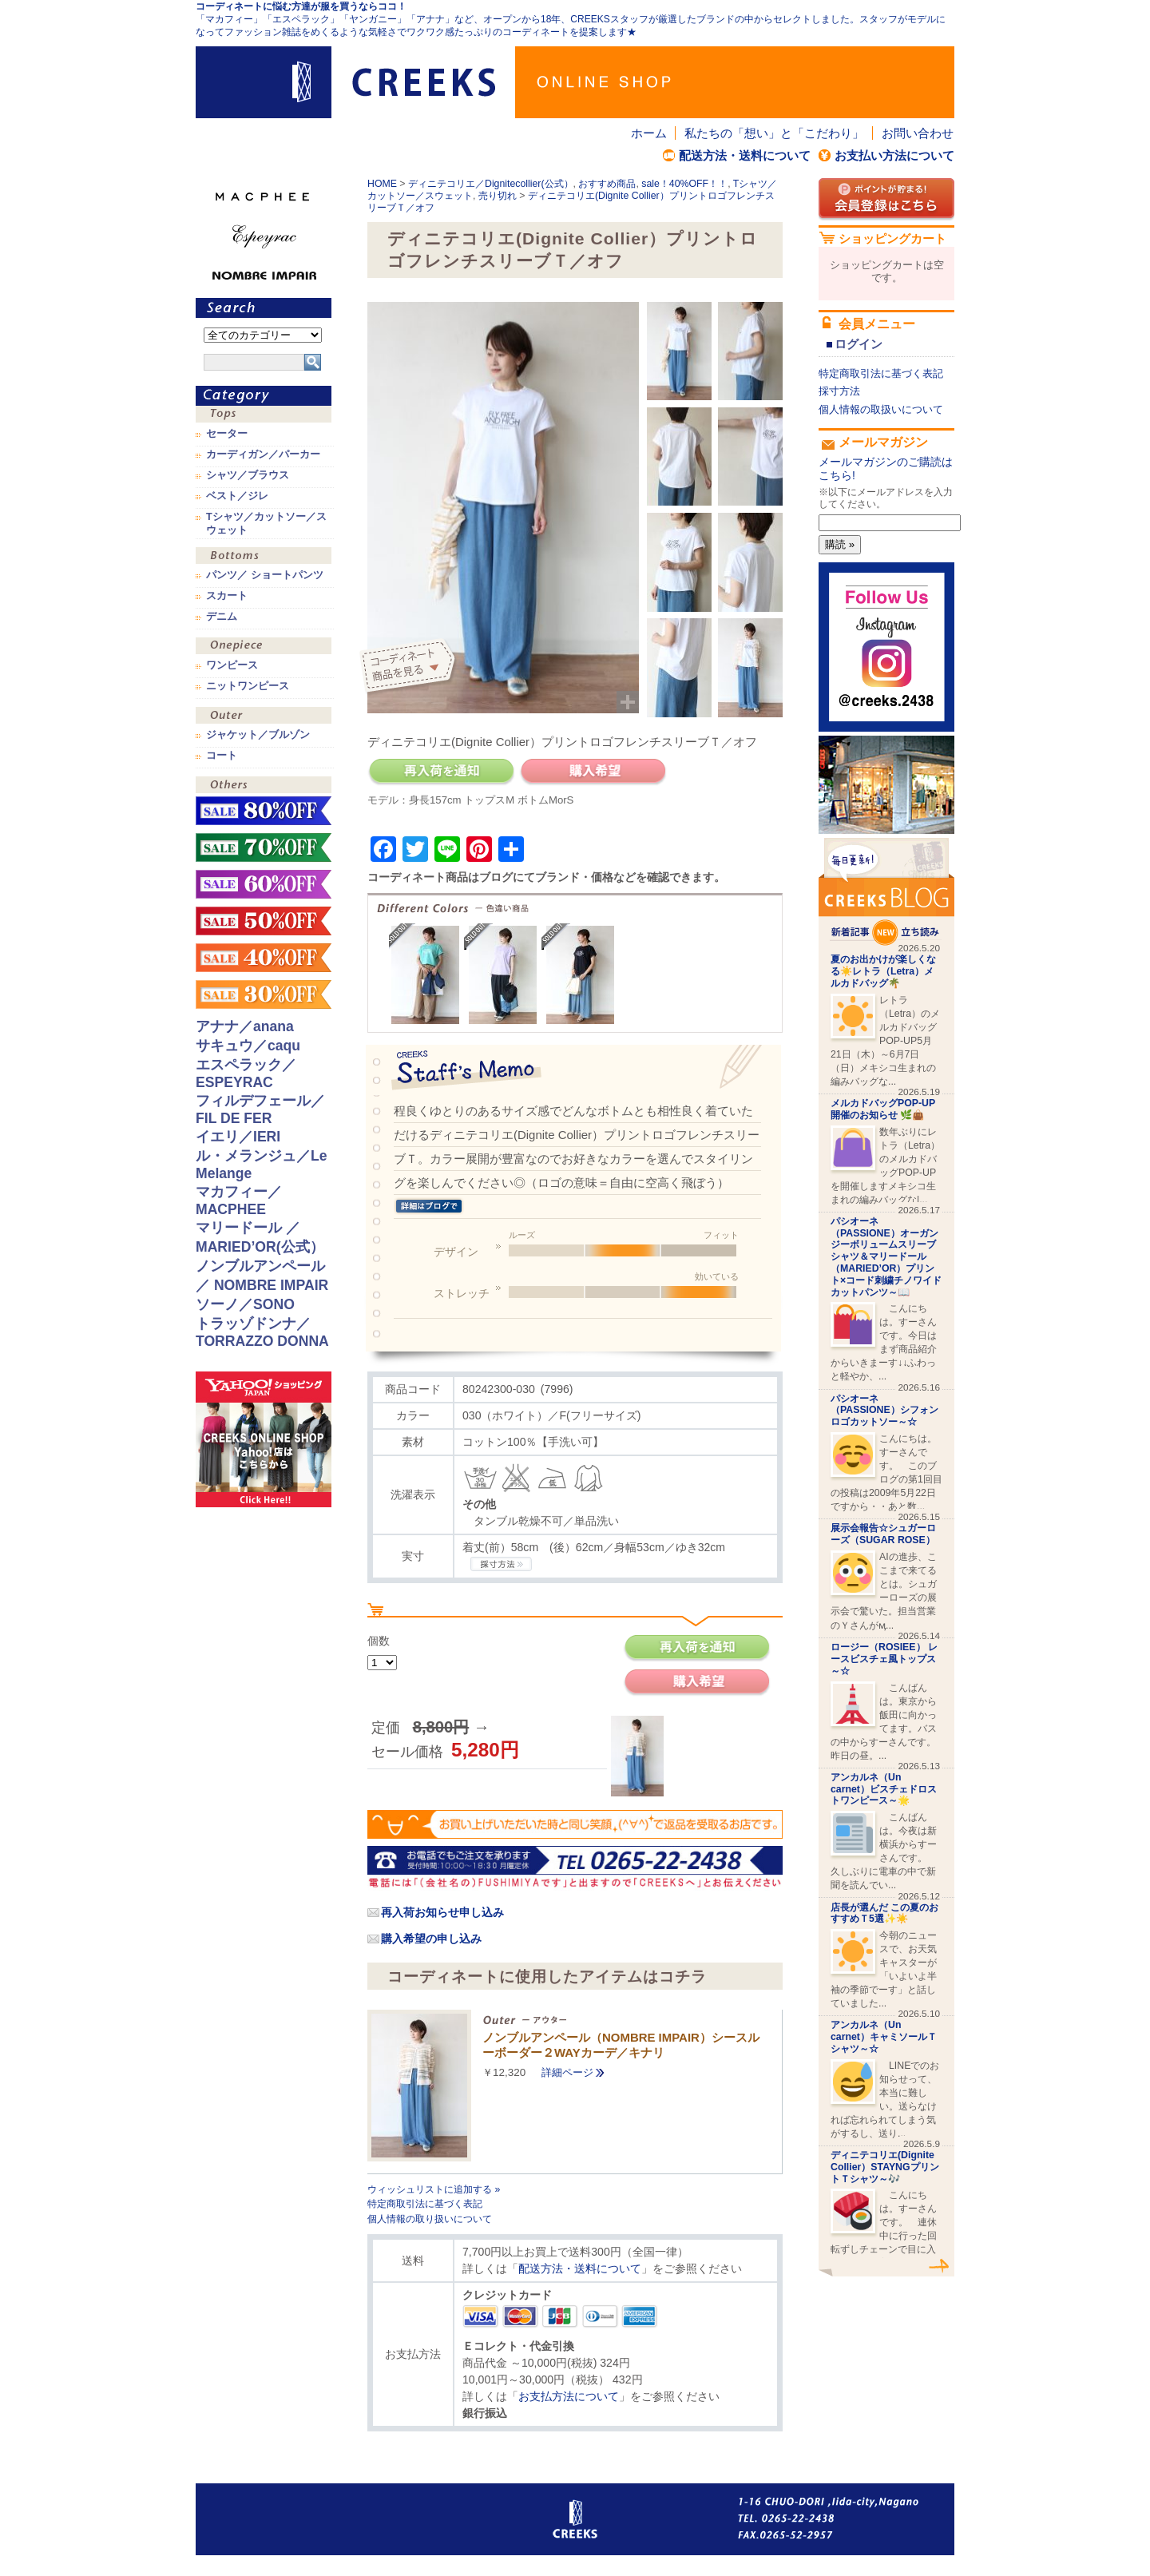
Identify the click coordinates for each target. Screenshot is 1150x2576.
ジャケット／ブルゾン (258, 734)
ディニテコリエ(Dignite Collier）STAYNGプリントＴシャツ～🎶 (885, 2167)
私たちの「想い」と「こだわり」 (774, 133)
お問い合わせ (918, 133)
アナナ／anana (245, 1026)
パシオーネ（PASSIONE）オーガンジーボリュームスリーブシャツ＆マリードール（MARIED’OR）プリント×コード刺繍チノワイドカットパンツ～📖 (886, 1257)
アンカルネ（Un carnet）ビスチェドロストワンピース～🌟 (884, 1789)
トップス (263, 416)
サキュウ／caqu (248, 1046)
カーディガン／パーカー (263, 454)
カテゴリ (263, 396)
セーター (227, 433)
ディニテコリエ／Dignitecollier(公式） (490, 183)
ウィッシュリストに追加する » (433, 2189)
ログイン (858, 344)
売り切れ (497, 195)
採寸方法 (839, 391)
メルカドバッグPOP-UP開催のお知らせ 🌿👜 (883, 1109)
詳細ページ (567, 2072)
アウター (263, 717)
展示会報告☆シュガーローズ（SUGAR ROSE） (883, 1534)
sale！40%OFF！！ (684, 183)
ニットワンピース (247, 686)
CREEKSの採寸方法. (501, 1564)
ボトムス (263, 557)
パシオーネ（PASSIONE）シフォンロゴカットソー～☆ (884, 1410)
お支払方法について (568, 2396)
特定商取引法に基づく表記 (424, 2203)
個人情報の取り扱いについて (429, 2219)
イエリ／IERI (238, 1137)
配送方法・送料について (745, 155)
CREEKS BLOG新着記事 (886, 892)
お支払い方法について (894, 155)
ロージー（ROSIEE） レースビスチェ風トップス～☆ (884, 1659)
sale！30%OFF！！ (263, 994)
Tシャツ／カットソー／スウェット (266, 523)
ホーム (649, 133)
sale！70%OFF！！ (263, 847)
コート (221, 755)
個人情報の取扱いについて (881, 409)
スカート (227, 595)
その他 (263, 786)
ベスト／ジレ (237, 496)
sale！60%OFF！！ (263, 884)
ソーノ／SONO (245, 1304)
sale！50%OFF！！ (263, 921)
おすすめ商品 (607, 183)
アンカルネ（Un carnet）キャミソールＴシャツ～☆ (884, 2036)
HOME (382, 183)
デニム (221, 616)
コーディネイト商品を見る (409, 667)
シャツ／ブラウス (247, 475)
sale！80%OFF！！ (263, 810)
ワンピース (263, 647)
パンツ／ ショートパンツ (264, 575)
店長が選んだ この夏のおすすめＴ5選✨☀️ (884, 1913)
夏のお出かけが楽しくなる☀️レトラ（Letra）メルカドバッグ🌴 (883, 971)
